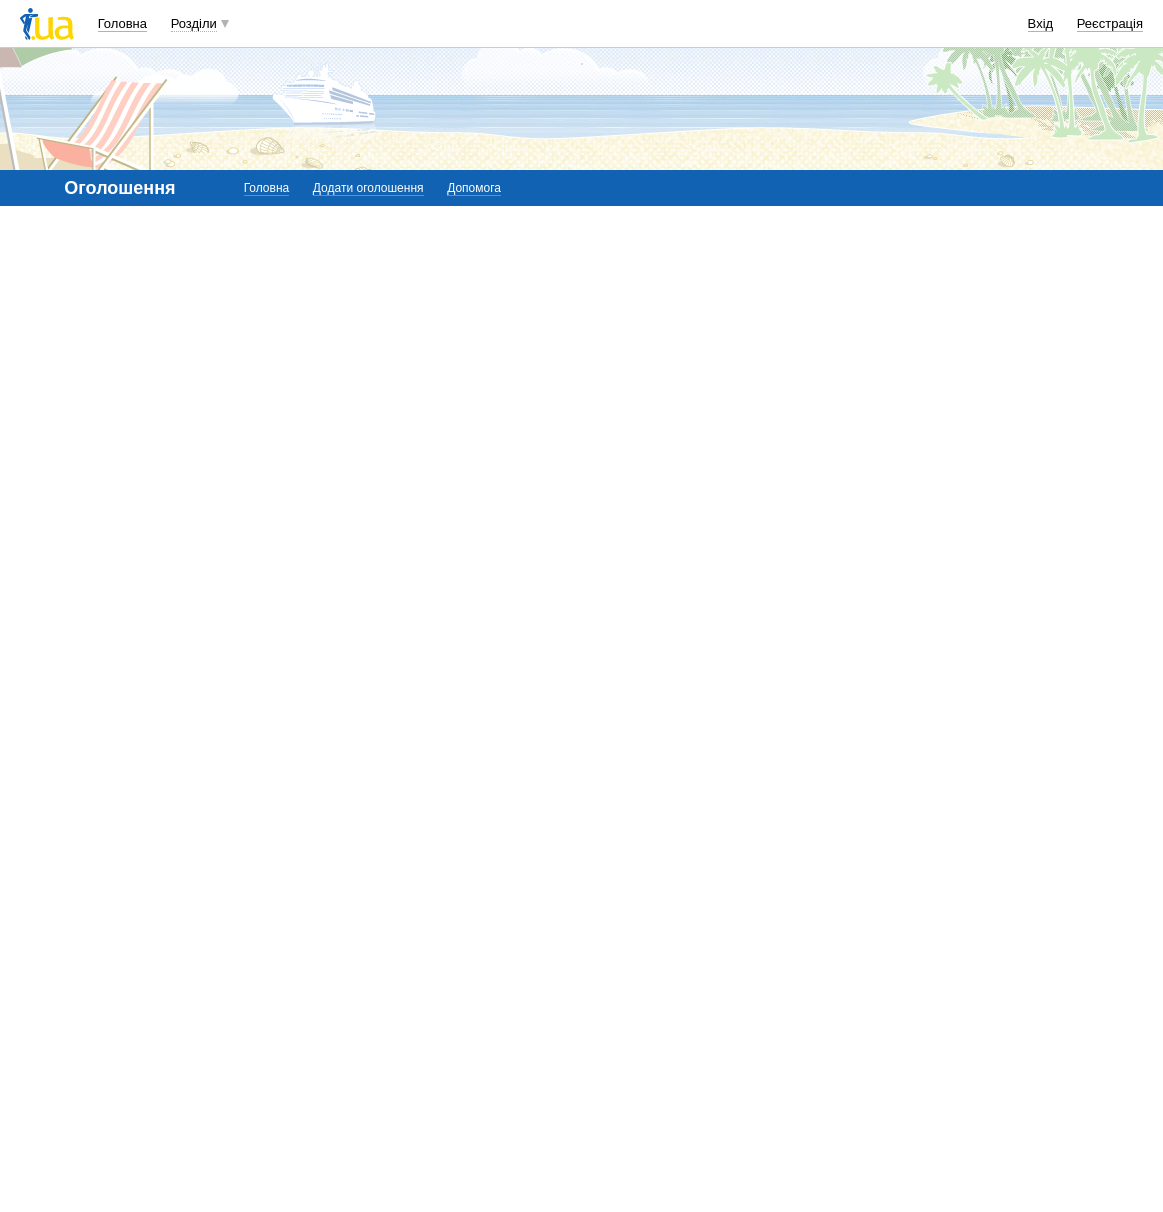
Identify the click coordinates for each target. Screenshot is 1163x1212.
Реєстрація (1110, 23)
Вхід (1041, 23)
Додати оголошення (368, 188)
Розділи (194, 23)
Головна (122, 23)
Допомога (474, 188)
